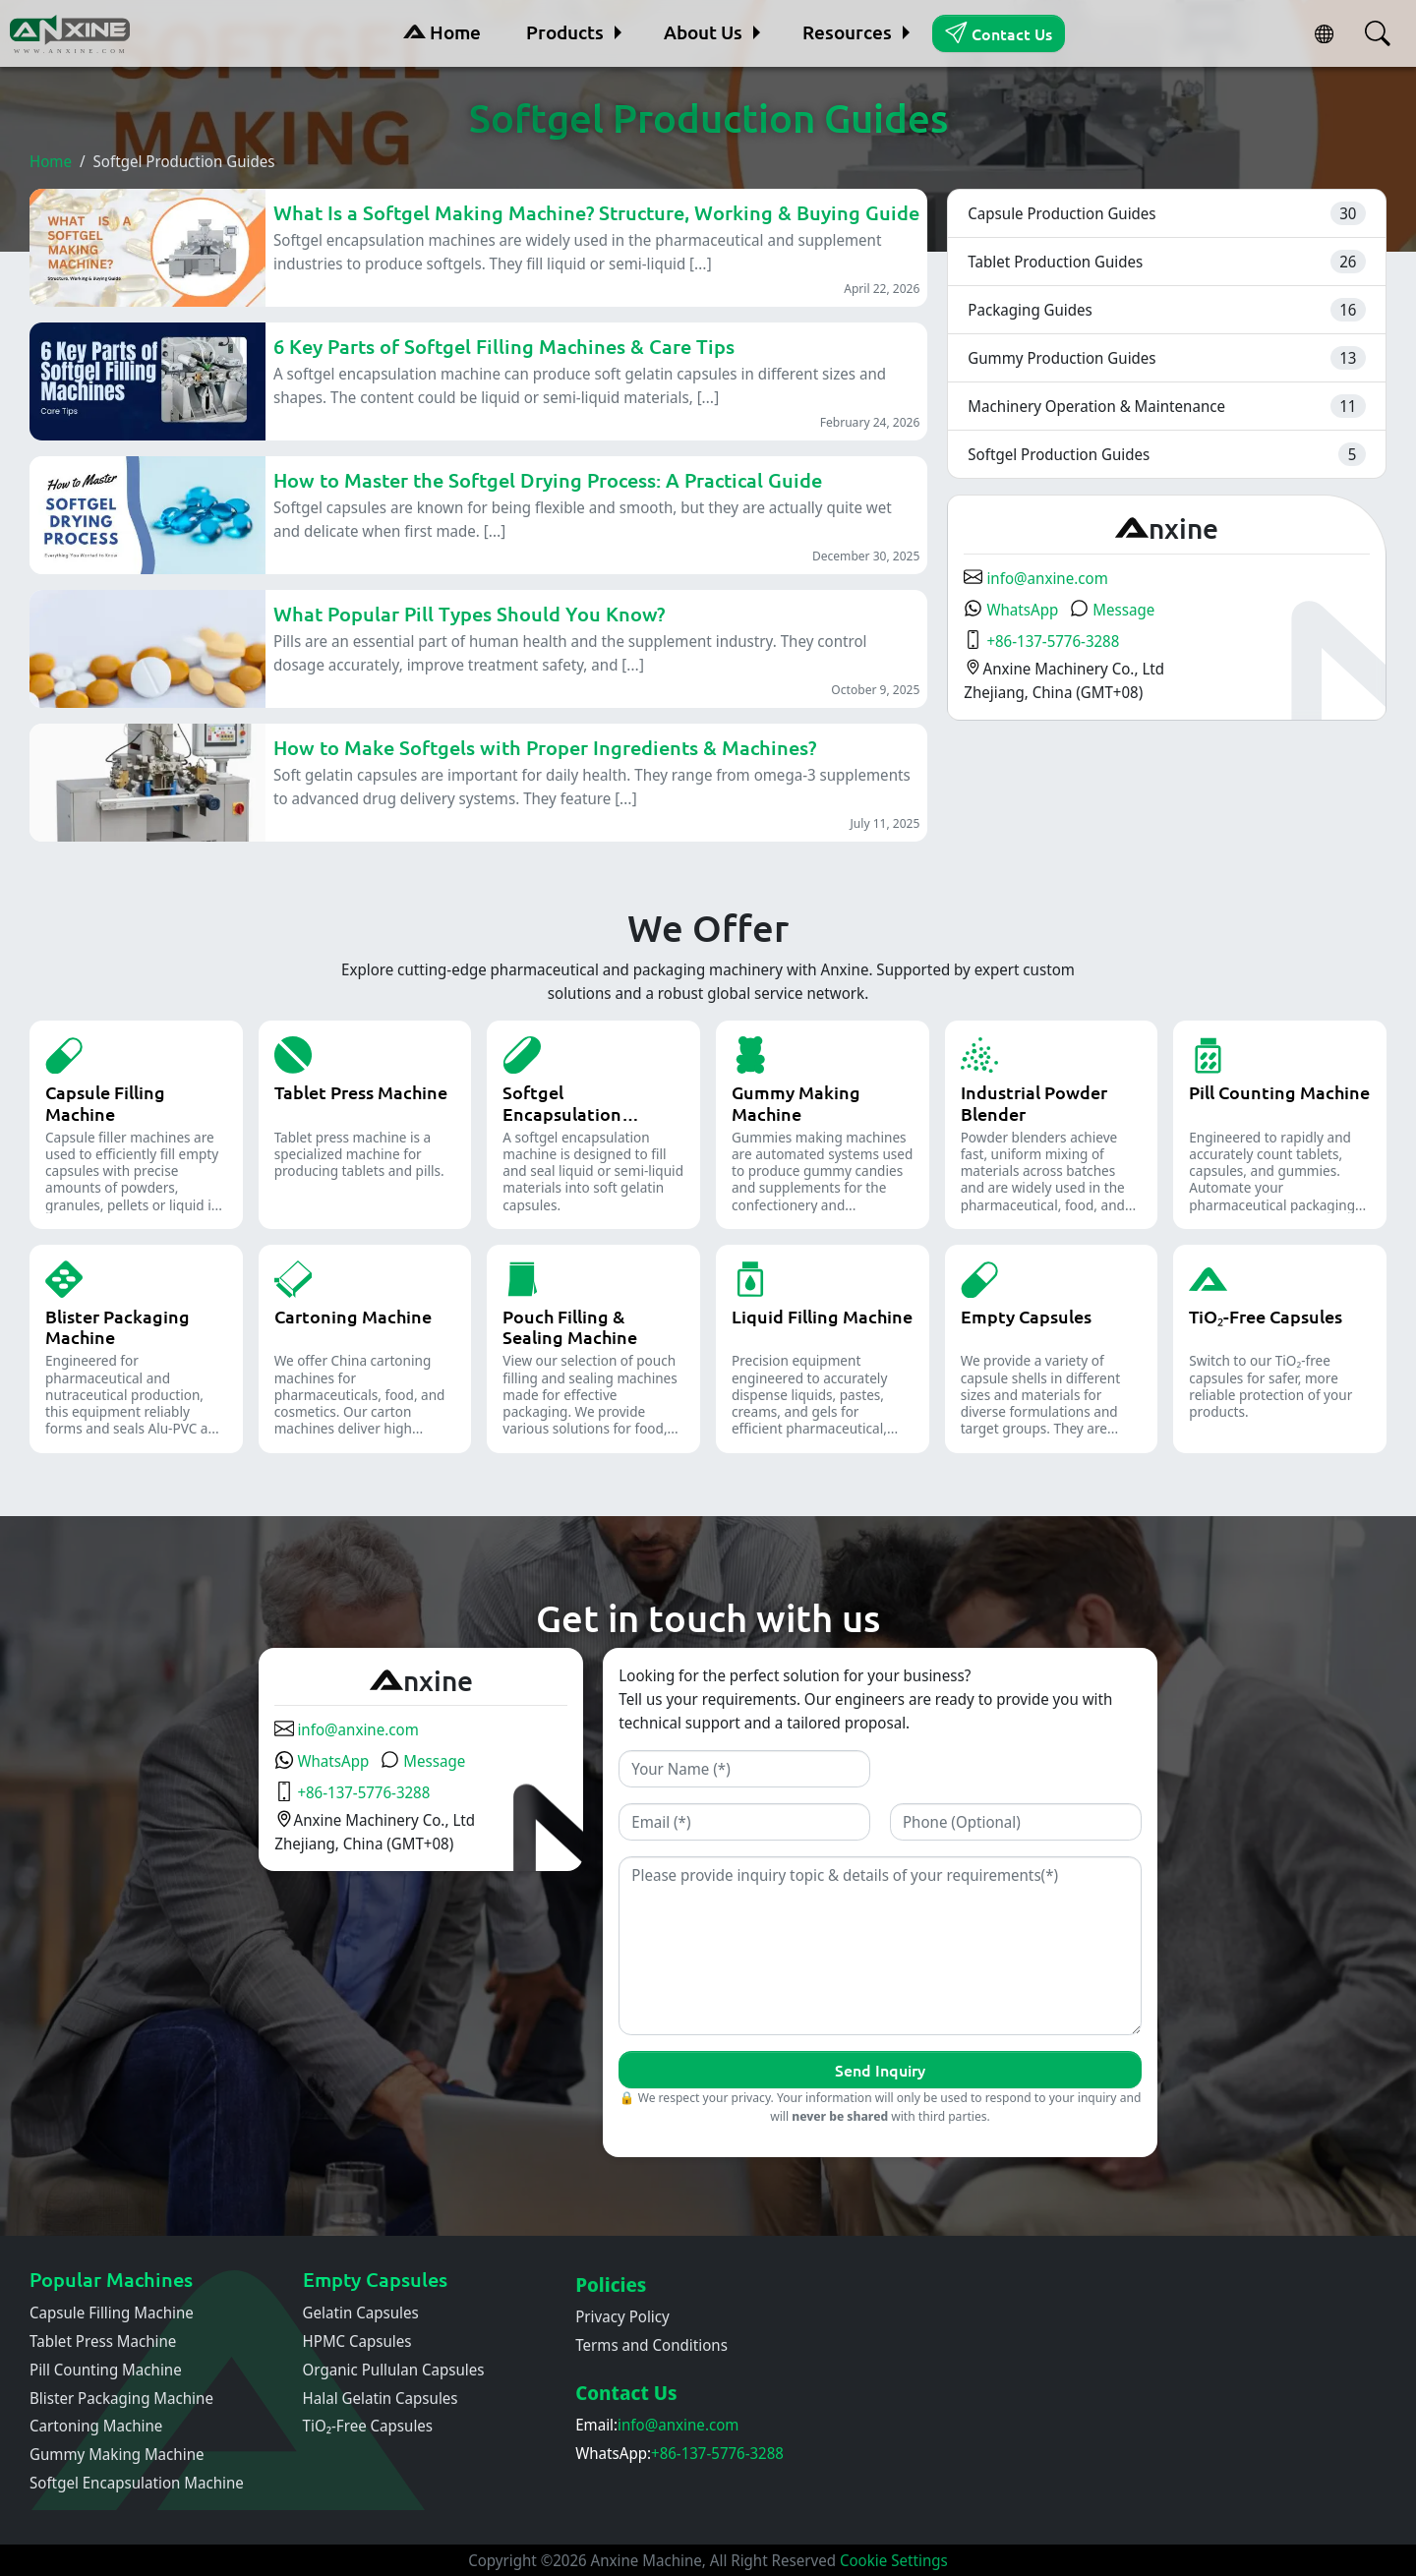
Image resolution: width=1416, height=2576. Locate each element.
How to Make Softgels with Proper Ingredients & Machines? (544, 747)
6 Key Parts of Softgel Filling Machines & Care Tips (504, 346)
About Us (703, 32)
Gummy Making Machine (117, 2454)
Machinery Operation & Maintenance (1096, 406)
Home (442, 32)
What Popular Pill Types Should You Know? (469, 613)
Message (1112, 609)
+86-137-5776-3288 (1041, 641)
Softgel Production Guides (1059, 454)
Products (565, 32)
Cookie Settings (894, 2560)
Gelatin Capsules (361, 2312)
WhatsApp (1011, 609)
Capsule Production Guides (1061, 213)
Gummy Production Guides (1061, 358)
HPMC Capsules (357, 2341)
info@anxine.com (1035, 578)
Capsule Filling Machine (112, 2312)
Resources (847, 32)
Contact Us (998, 32)
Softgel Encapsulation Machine (137, 2482)
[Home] (72, 33)
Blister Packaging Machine (121, 2398)
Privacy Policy (622, 2316)
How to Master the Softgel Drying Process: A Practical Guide (547, 480)
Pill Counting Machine (106, 2369)
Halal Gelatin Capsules (380, 2398)
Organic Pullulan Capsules (394, 2369)
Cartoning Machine (96, 2425)
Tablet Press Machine (103, 2341)
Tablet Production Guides (1055, 261)
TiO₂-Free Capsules (368, 2425)
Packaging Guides (1030, 310)
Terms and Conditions (651, 2345)
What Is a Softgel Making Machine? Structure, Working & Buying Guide (596, 212)
